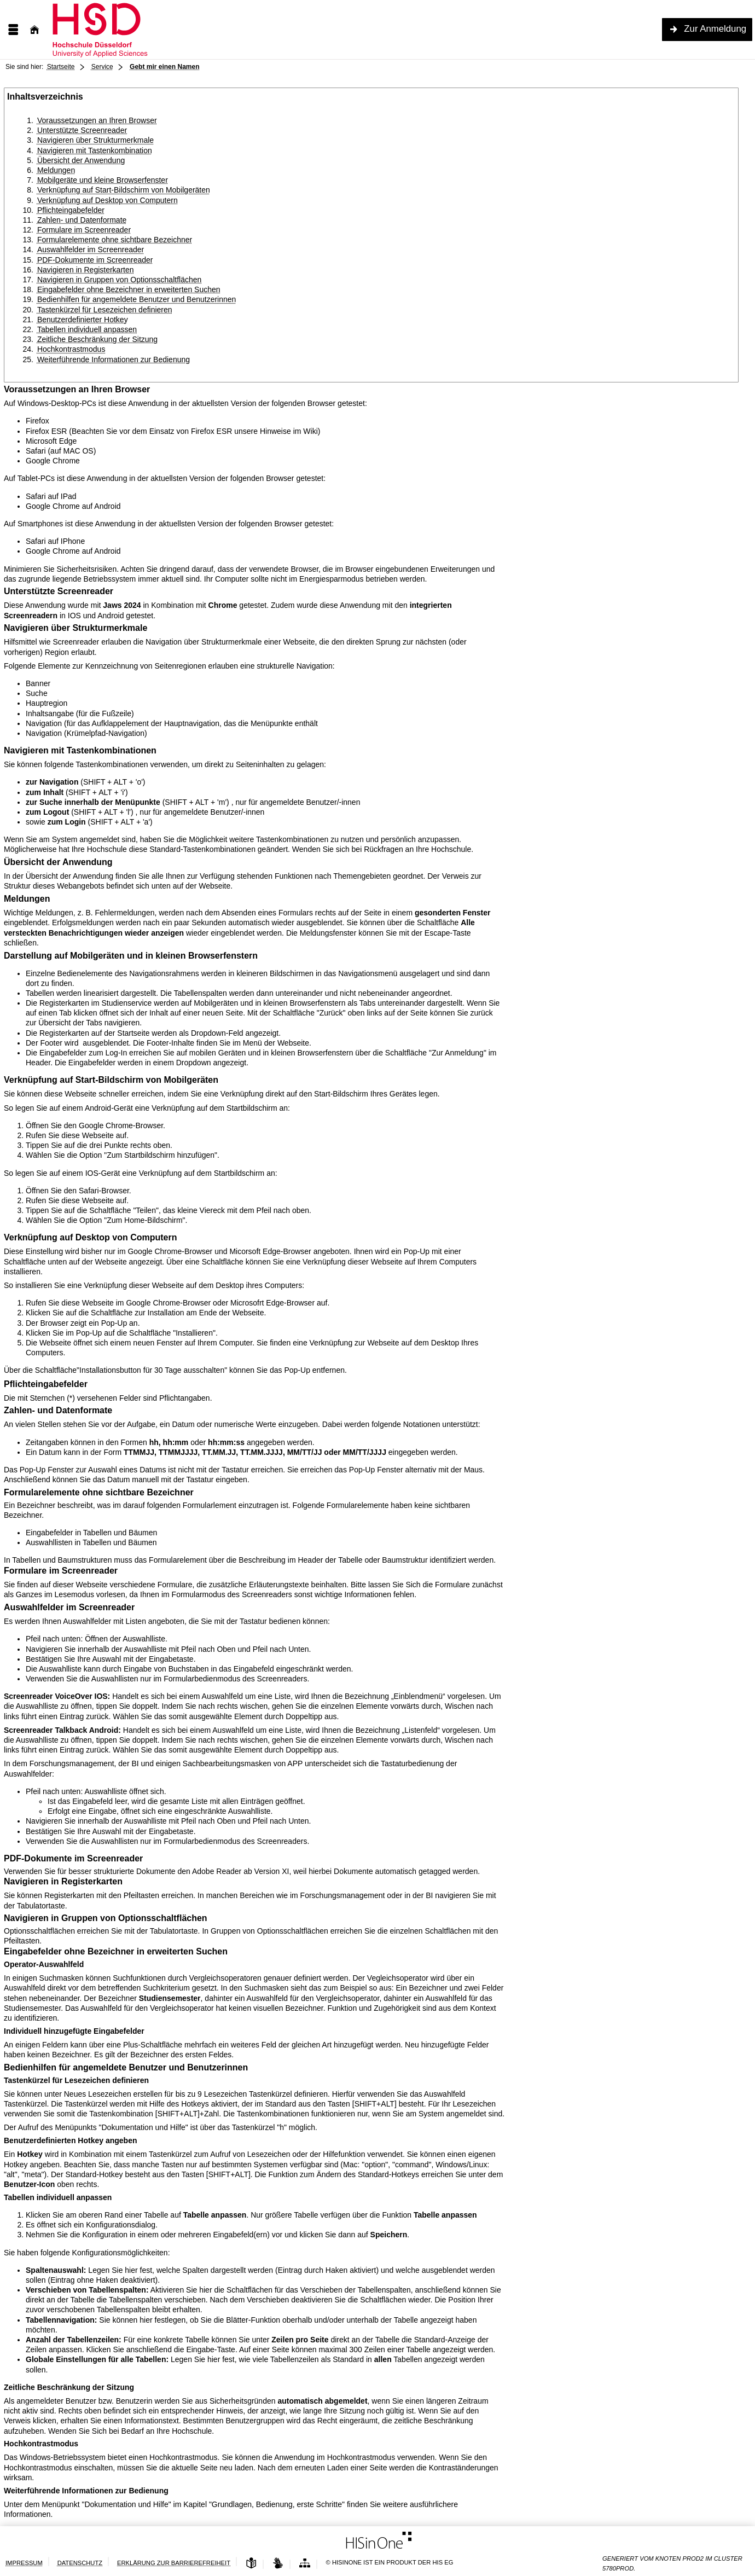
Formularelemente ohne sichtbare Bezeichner (114, 239)
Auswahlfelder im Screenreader (90, 249)
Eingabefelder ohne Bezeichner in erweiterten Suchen (128, 289)
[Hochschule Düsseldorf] (134, 29)
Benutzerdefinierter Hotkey (82, 319)
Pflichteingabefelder (70, 210)
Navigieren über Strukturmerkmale (95, 140)
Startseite (61, 67)
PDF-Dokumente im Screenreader (95, 260)
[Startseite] (34, 29)
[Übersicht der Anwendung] (305, 2563)
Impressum (24, 2563)
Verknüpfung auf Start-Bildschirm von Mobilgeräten (123, 189)
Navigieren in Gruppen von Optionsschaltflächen (119, 279)
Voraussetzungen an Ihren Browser (97, 120)
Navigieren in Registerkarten (85, 269)
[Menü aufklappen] (13, 30)
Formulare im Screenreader (84, 229)
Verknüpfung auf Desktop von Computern (107, 200)
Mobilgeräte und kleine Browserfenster (102, 180)
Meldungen (56, 170)
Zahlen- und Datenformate (81, 220)
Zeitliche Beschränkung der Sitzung (97, 339)
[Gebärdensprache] (278, 2563)
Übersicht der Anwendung (81, 160)
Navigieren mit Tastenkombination (94, 150)
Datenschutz (79, 2563)
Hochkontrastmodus (71, 349)
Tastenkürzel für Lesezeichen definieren (104, 309)
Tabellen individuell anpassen (87, 329)
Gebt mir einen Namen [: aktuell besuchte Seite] (164, 67)
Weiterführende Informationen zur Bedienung (113, 359)
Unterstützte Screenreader (82, 130)
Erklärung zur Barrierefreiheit (173, 2563)
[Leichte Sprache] (251, 2563)
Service (102, 67)
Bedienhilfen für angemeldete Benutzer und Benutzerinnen (136, 299)
